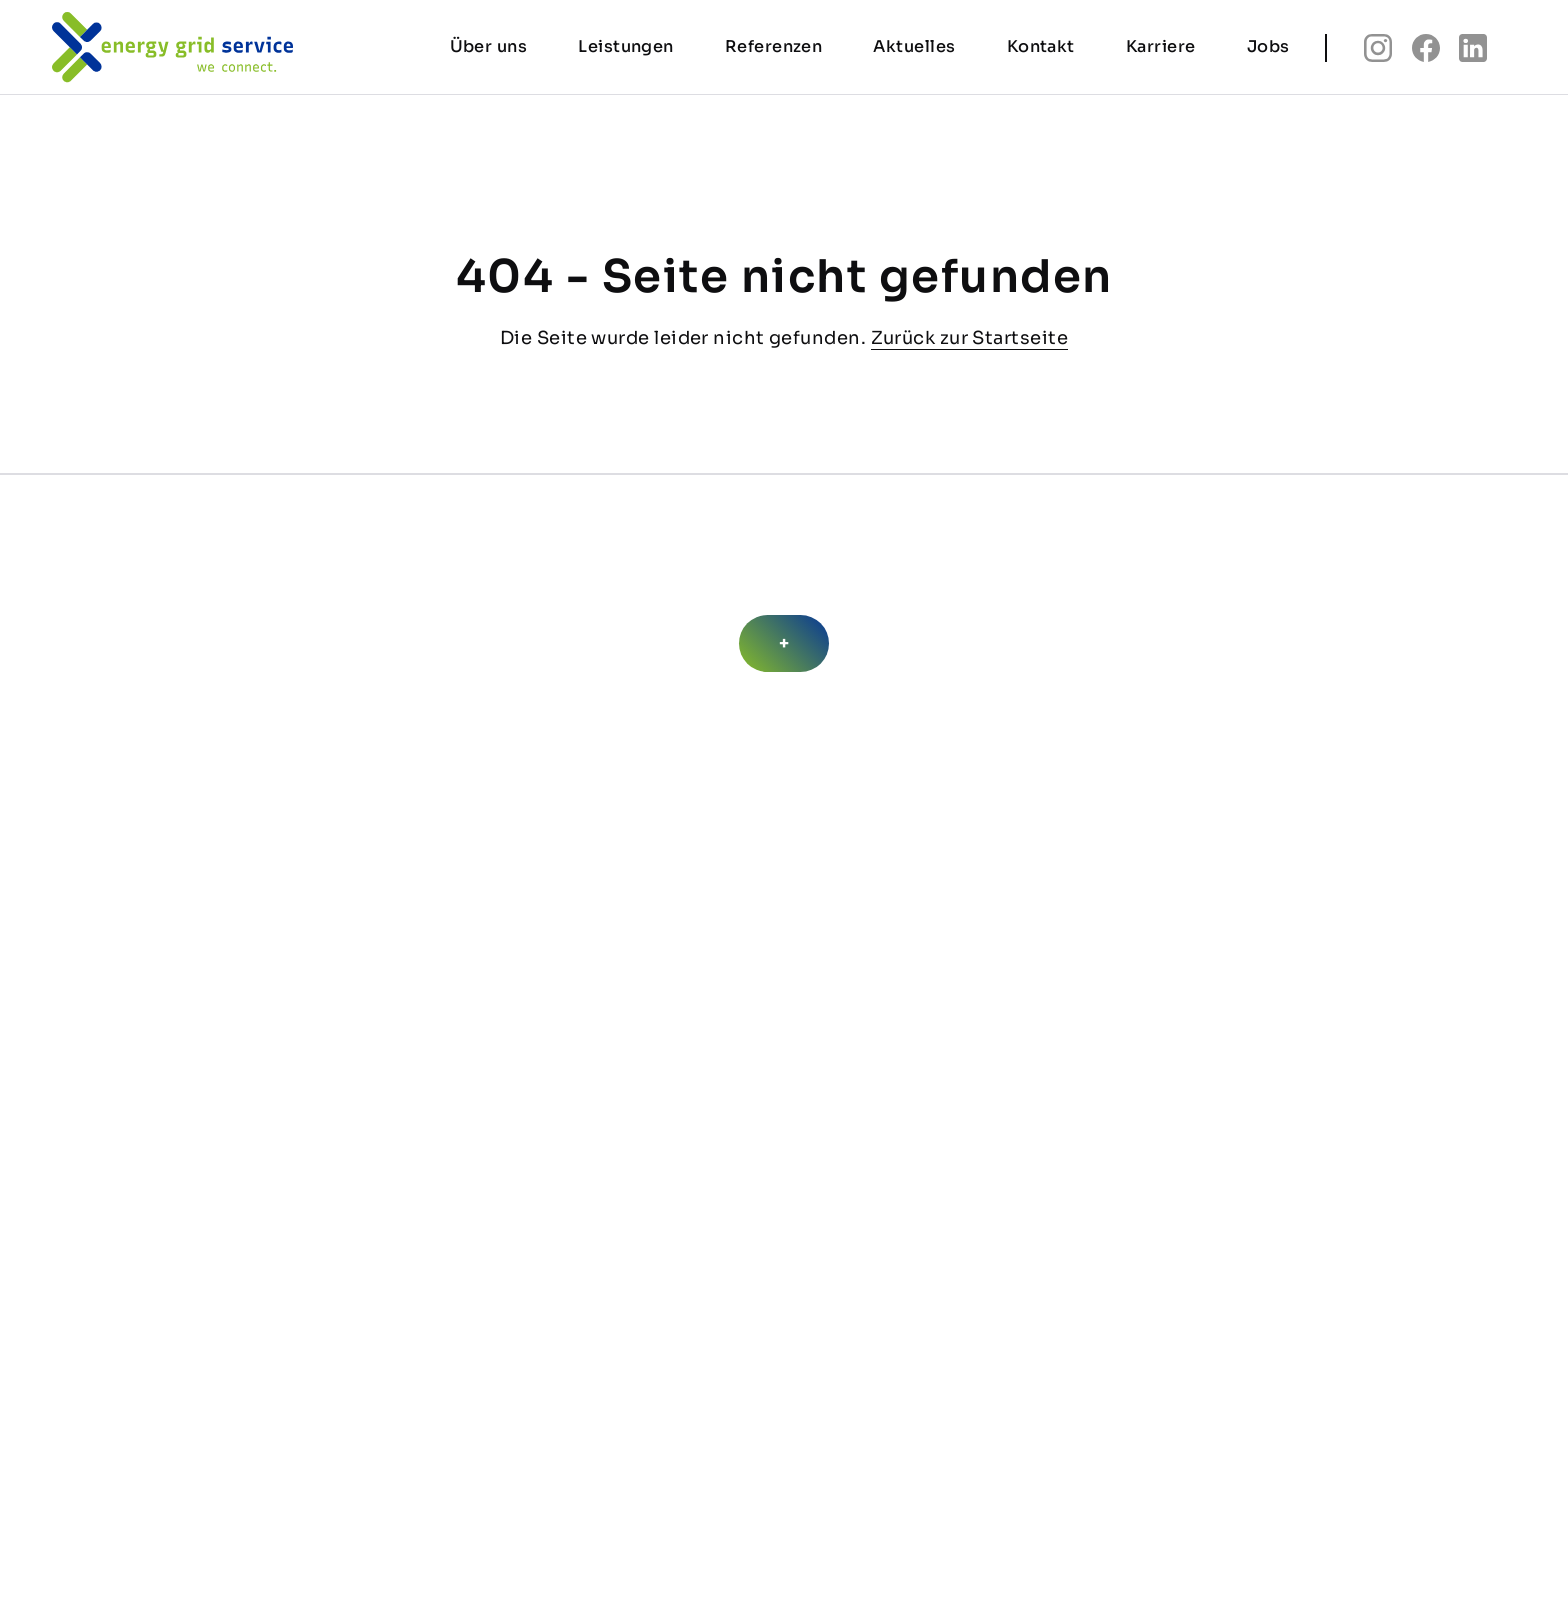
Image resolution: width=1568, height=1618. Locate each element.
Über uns (489, 51)
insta (1378, 53)
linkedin (1473, 53)
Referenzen (774, 51)
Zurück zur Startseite (969, 338)
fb (1426, 53)
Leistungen (626, 51)
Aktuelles (914, 51)
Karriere (1161, 51)
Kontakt (1041, 51)
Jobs (1268, 51)
